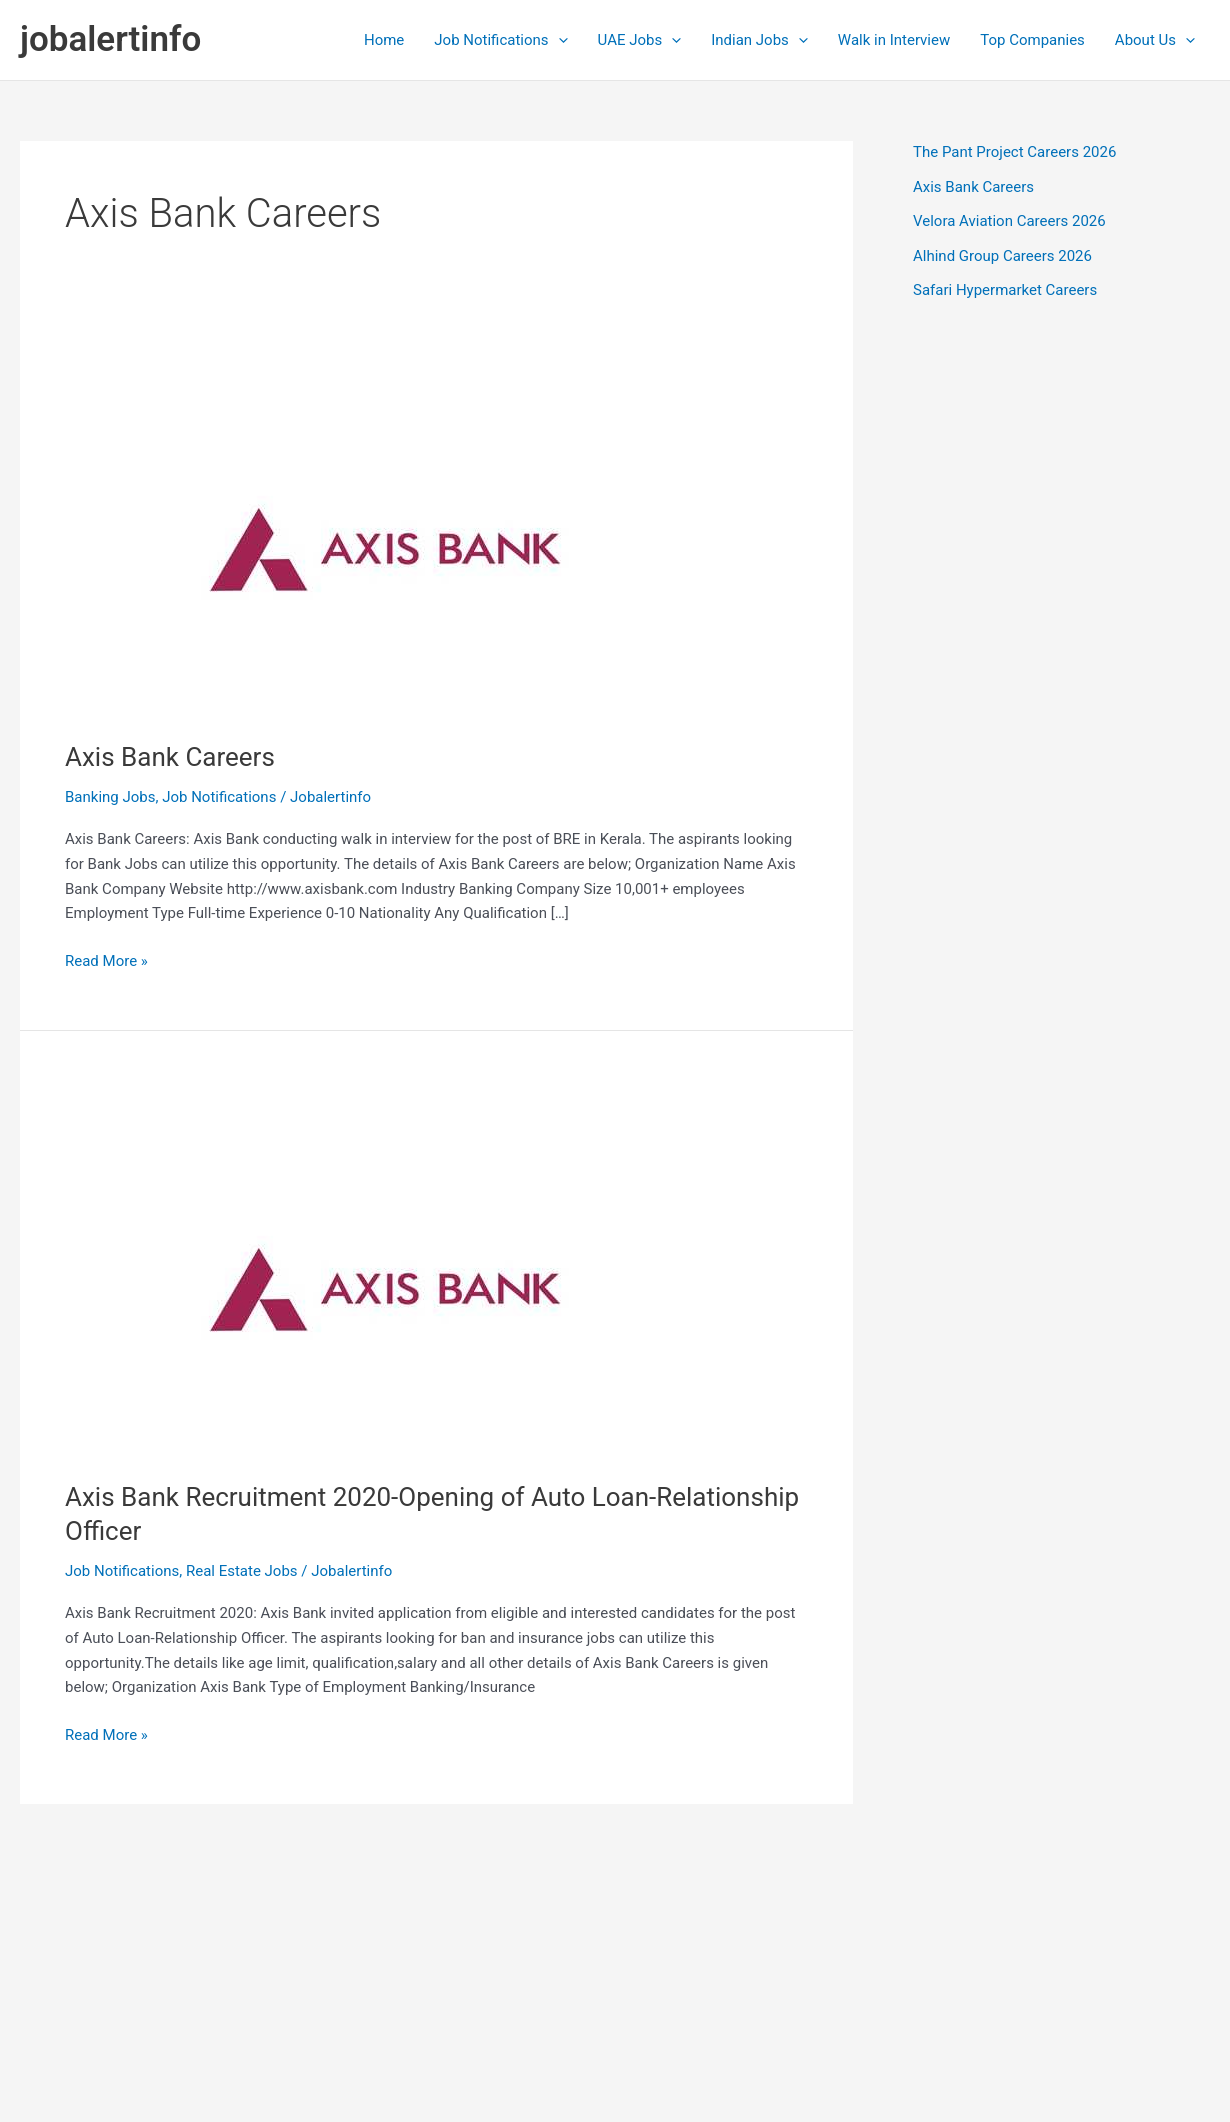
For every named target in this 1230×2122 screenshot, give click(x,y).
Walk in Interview (894, 40)
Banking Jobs (110, 797)
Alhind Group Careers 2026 (1002, 256)
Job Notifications (500, 40)
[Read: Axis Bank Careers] (385, 526)
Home (384, 40)
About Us (1155, 40)
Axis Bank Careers (170, 757)
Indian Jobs (759, 40)
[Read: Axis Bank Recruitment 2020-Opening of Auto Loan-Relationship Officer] (385, 1266)
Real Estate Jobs (242, 1571)
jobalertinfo (110, 39)
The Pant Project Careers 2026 (1014, 152)
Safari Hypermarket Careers (1005, 290)
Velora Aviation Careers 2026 (1009, 221)
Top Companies (1032, 40)
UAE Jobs (640, 40)
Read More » (106, 961)
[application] (558, 40)
